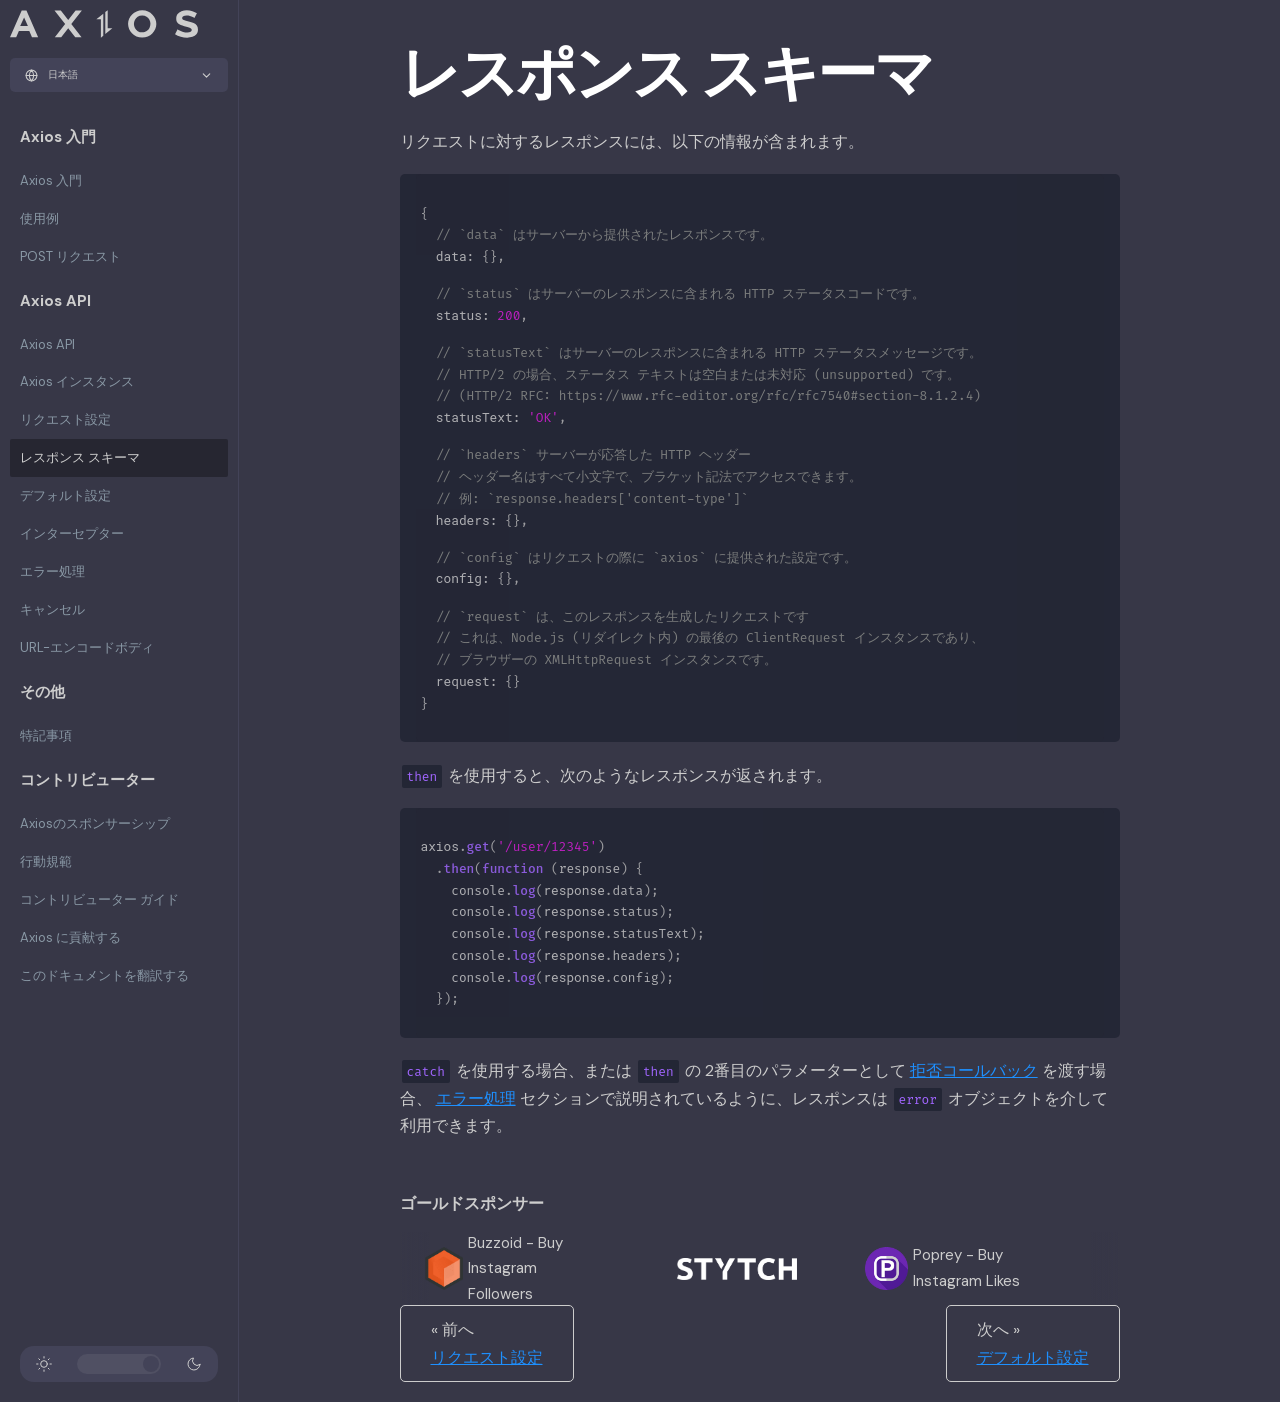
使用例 (39, 218)
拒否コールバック (974, 1070)
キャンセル (52, 609)
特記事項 (46, 735)
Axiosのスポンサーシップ (95, 823)
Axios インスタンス (77, 381)
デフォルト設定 (65, 495)
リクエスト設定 (65, 419)
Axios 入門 (51, 180)
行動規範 (46, 861)
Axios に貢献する (70, 937)
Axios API (47, 344)
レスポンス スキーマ (80, 457)
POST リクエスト (70, 256)
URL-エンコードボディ (87, 647)
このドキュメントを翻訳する (104, 975)
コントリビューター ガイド (99, 899)
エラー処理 (52, 571)
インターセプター (72, 533)
